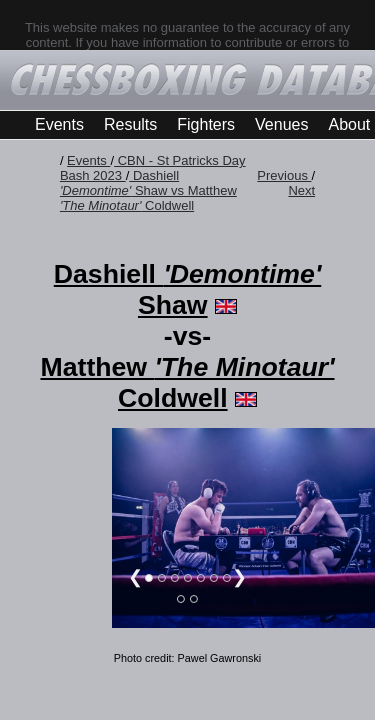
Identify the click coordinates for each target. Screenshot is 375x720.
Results (130, 124)
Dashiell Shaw (187, 289)
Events (59, 124)
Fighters (206, 124)
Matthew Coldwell (187, 382)
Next (301, 190)
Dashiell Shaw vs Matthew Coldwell (148, 190)
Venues (281, 124)
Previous (284, 175)
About (349, 124)
